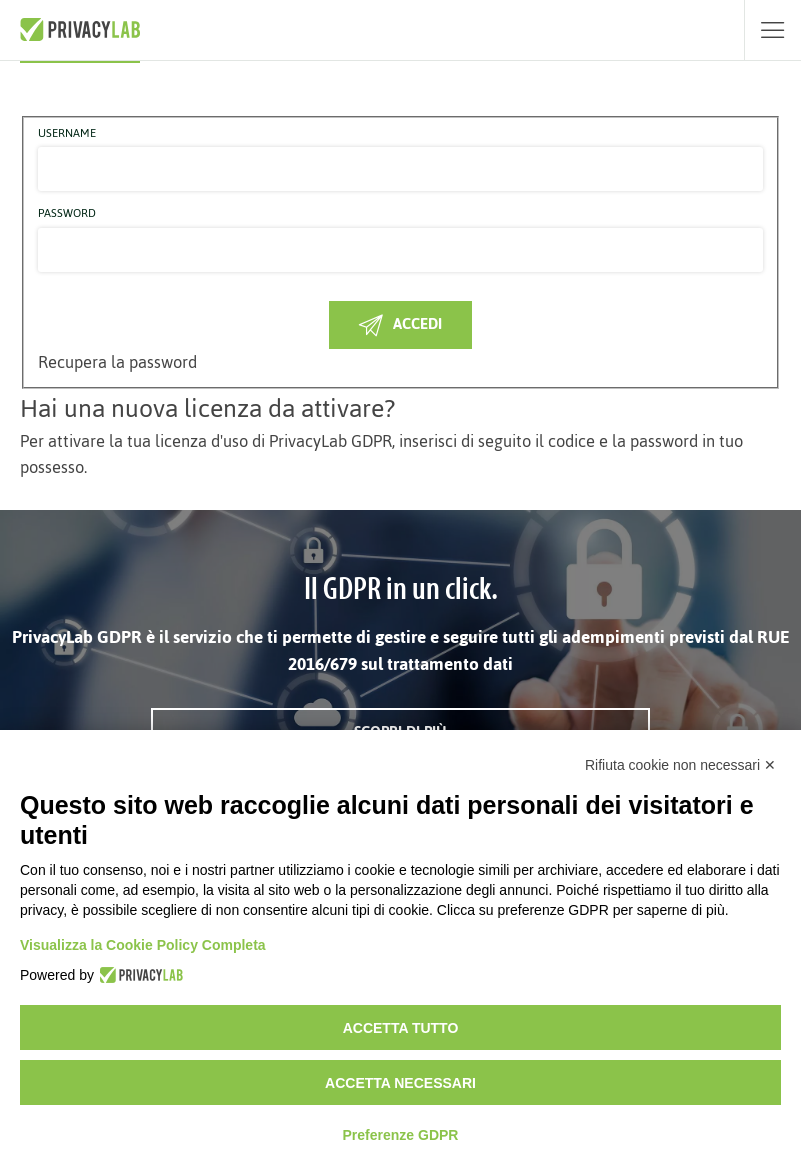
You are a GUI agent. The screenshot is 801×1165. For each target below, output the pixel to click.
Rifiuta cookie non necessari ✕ (680, 765)
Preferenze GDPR (401, 1135)
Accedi (400, 323)
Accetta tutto (401, 1028)
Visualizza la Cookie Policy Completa (143, 945)
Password (67, 214)
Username (67, 134)
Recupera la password (117, 362)
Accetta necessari (400, 1083)
